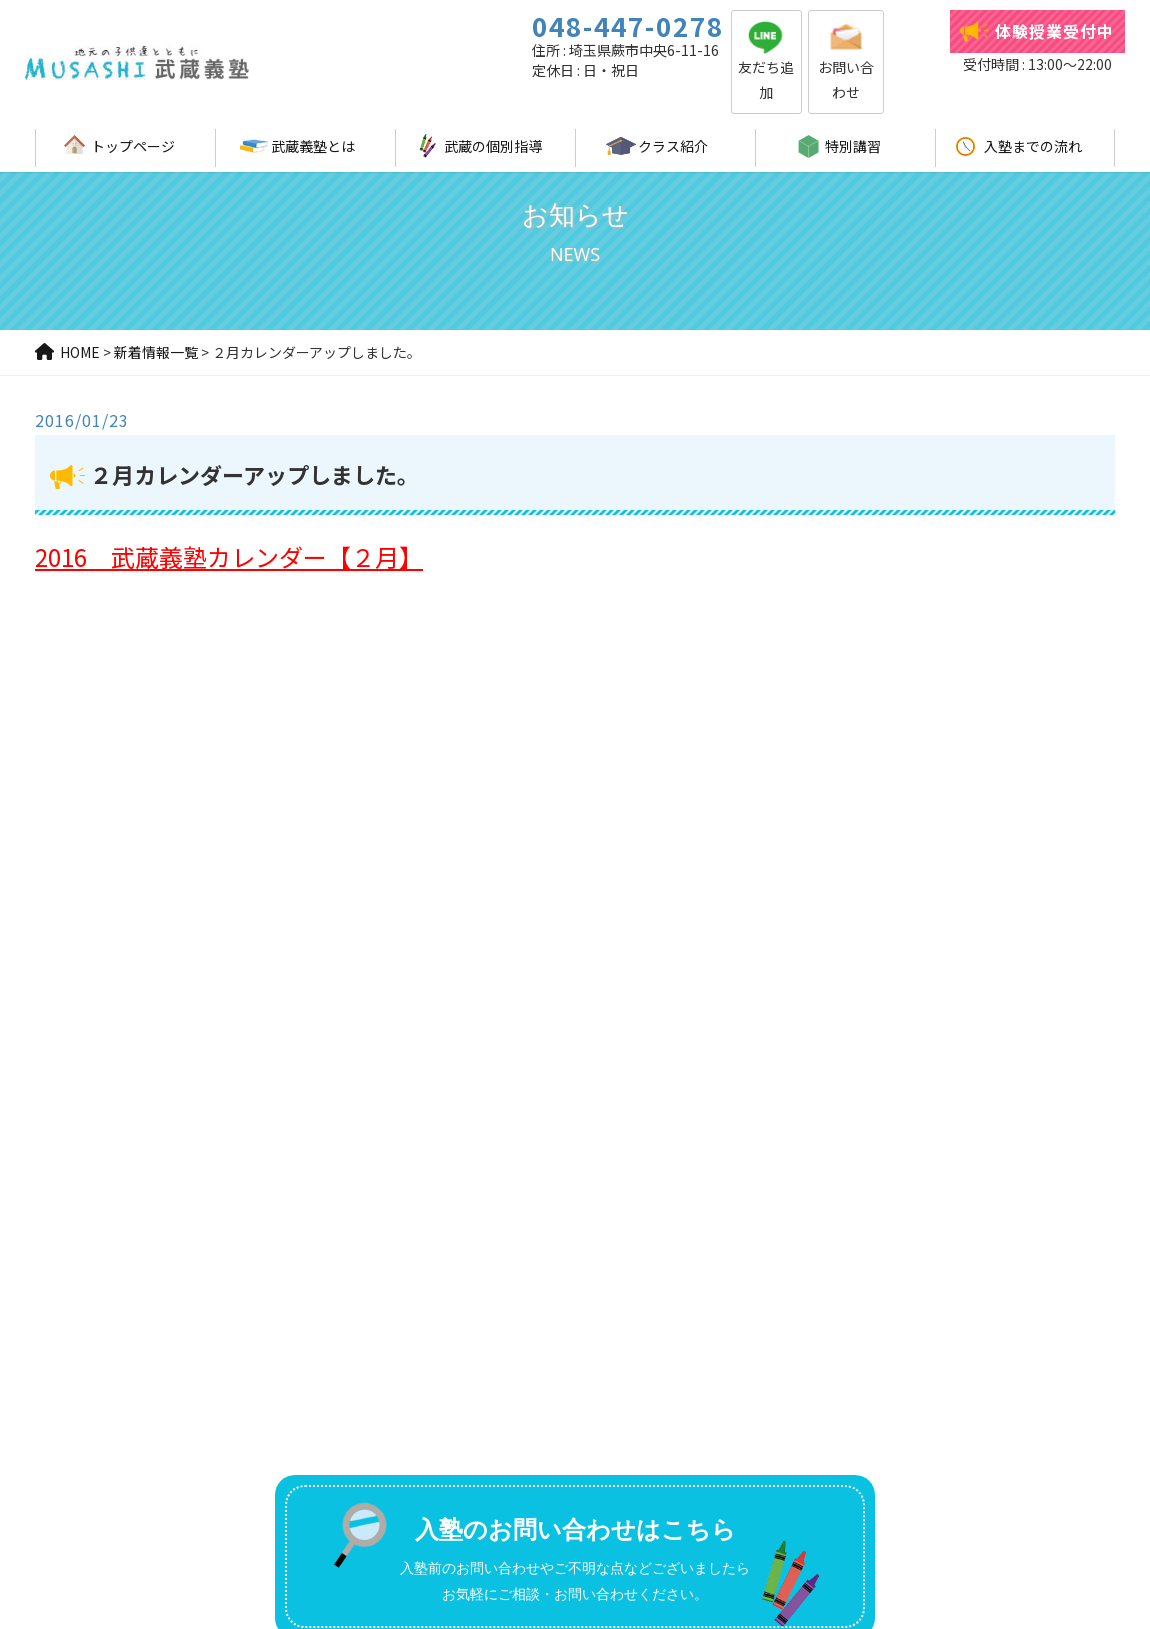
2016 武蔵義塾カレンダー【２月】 (229, 556)
